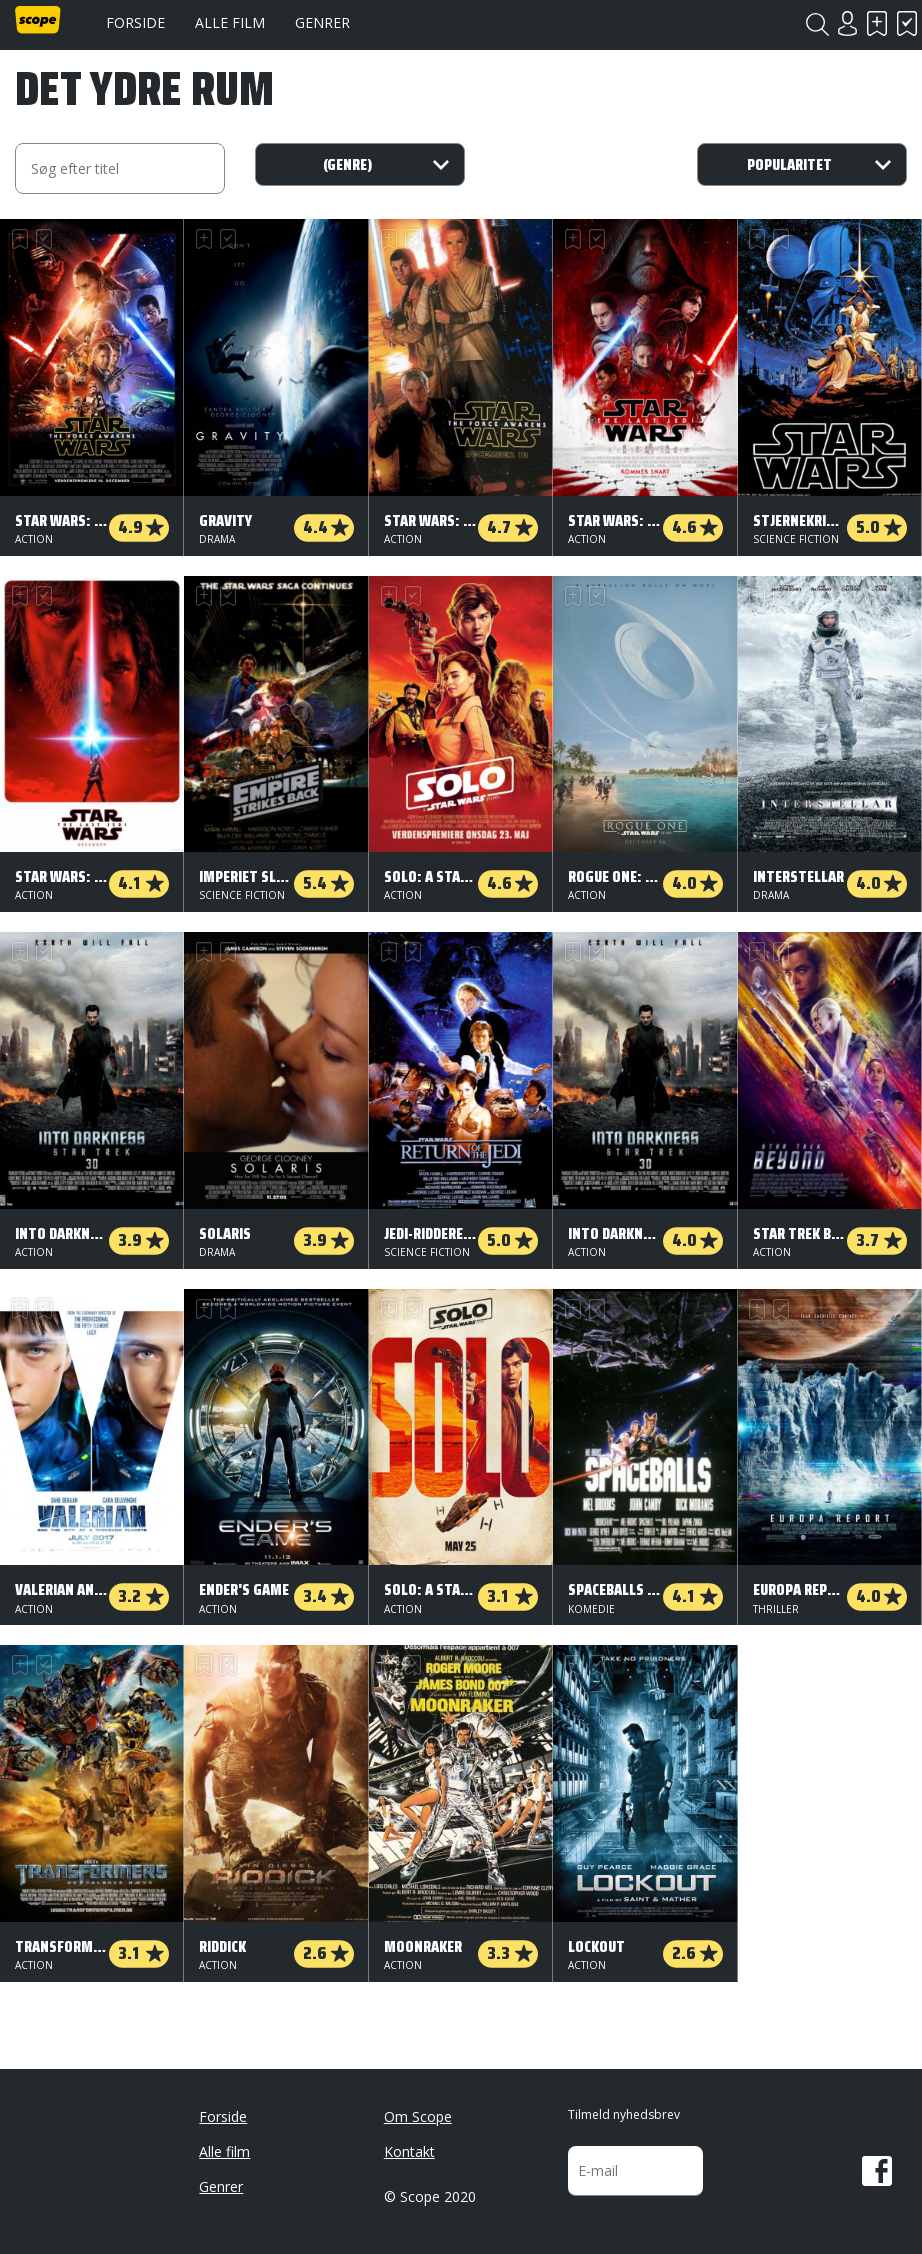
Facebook (877, 2171)
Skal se (877, 23)
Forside (135, 22)
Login (847, 23)
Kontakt (409, 2151)
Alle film (230, 22)
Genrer (322, 22)
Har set (907, 23)
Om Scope (418, 2116)
